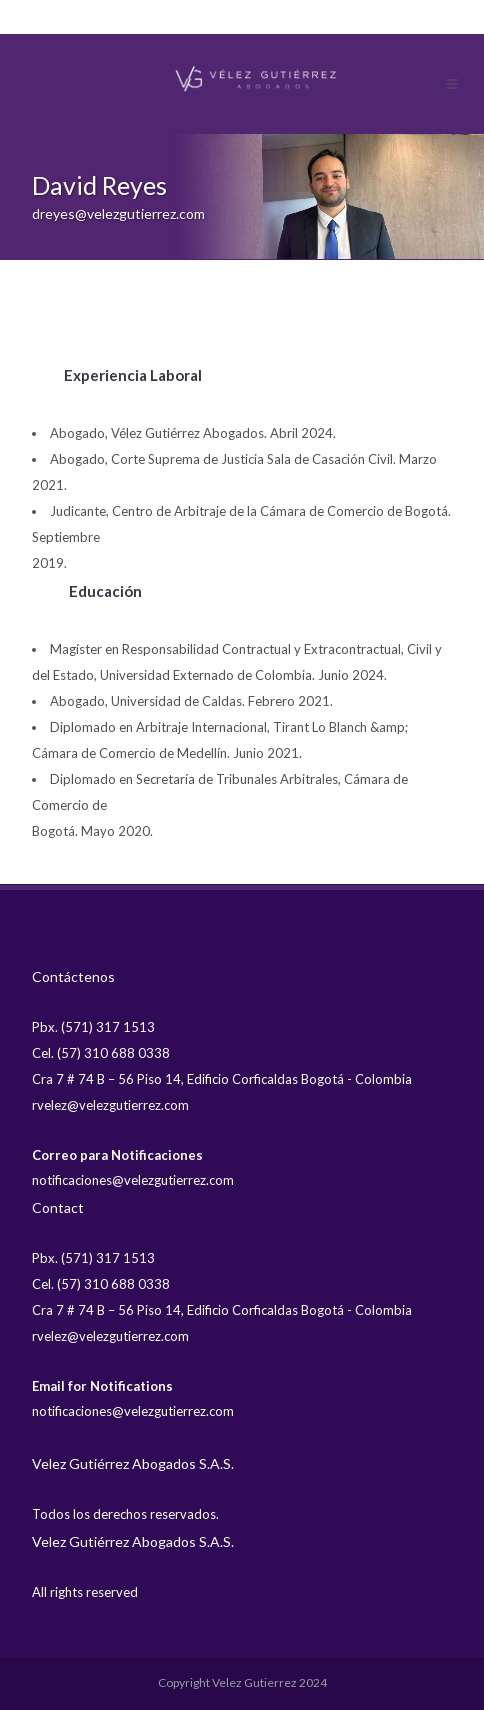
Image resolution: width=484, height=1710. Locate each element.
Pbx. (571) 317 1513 (93, 1027)
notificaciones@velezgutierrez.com (133, 1180)
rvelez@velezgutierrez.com (110, 1105)
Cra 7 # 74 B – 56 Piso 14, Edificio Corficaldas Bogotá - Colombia (222, 1079)
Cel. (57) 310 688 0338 (101, 1053)
